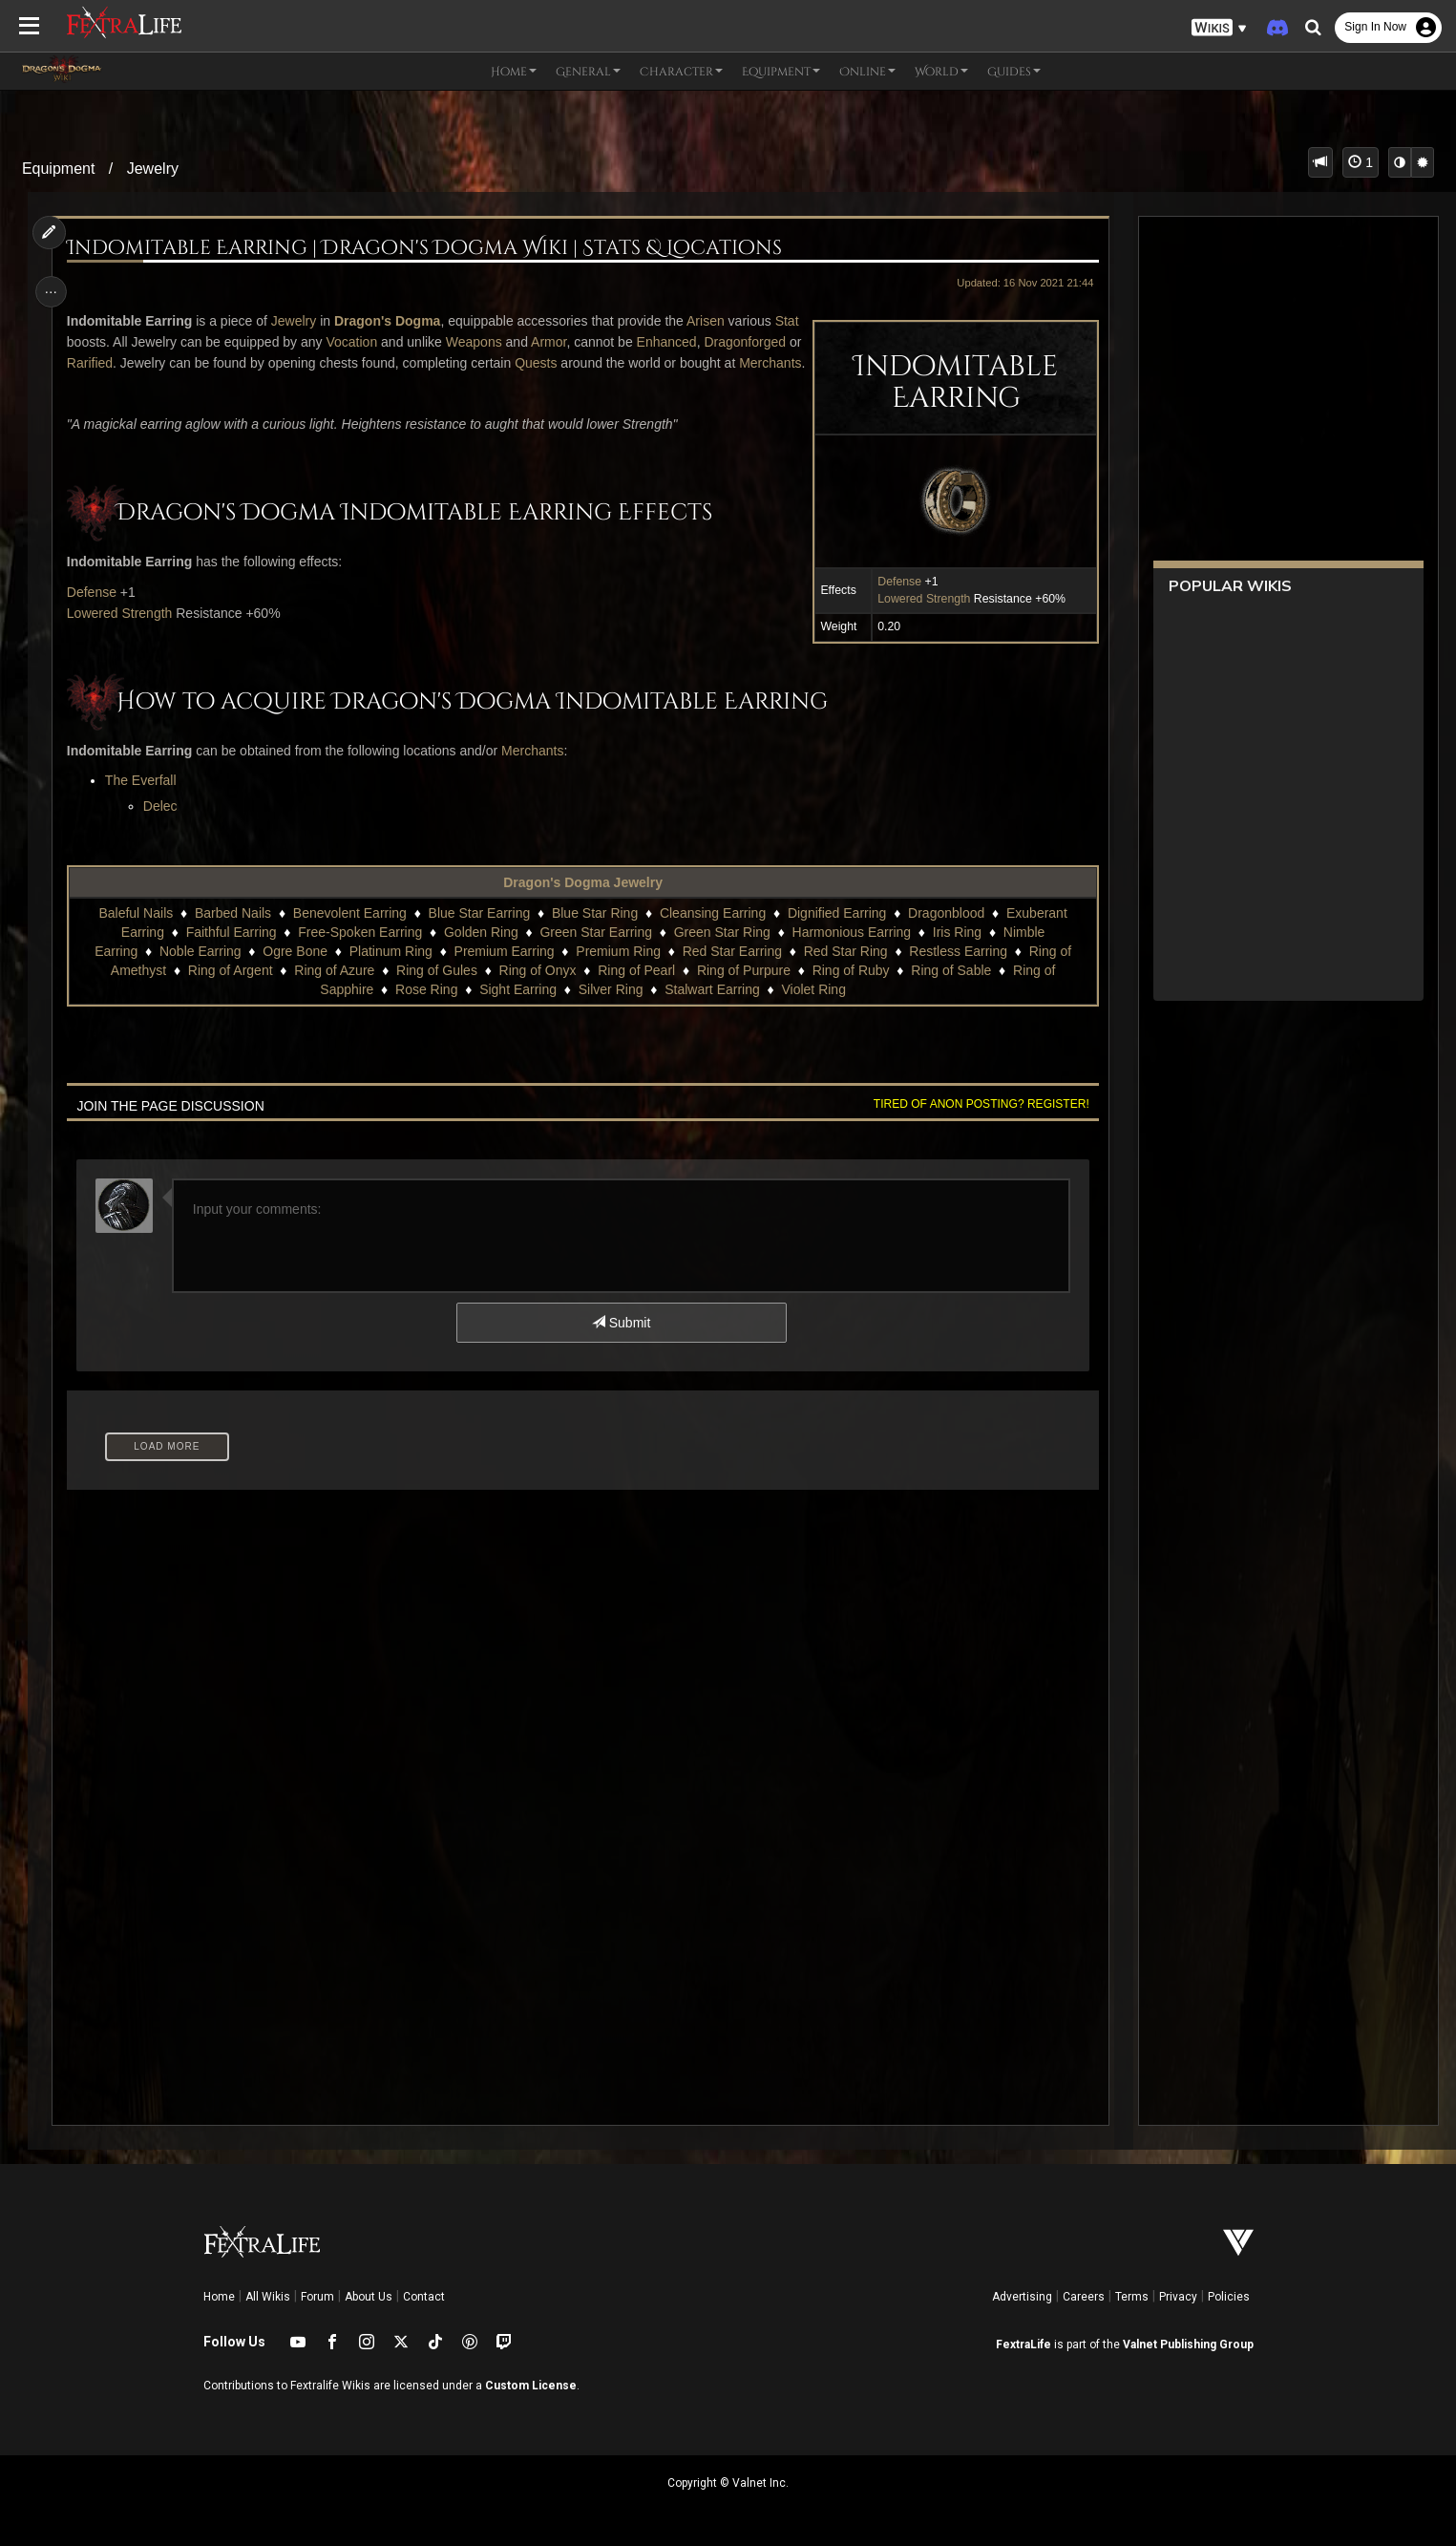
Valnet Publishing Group (1188, 2344)
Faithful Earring (230, 953)
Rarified (262, 363)
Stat (83, 342)
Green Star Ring (721, 953)
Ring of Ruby (850, 991)
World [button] (941, 71)
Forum (317, 2296)
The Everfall (144, 801)
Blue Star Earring (479, 934)
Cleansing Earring (712, 934)
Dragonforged (179, 363)
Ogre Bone (295, 972)
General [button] (588, 71)
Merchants (212, 384)
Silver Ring (610, 1010)
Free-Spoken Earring (360, 953)
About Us (368, 2296)
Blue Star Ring (594, 934)
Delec (164, 827)
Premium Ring (618, 972)
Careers (1084, 2296)
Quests (708, 363)
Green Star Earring (595, 953)
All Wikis (267, 2296)
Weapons (505, 342)
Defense (895, 581)
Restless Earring (958, 972)
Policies (1229, 2296)
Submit (620, 1343)
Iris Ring (956, 953)
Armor (580, 342)
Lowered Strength (919, 598)
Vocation (383, 342)
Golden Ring (480, 953)
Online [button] (867, 71)
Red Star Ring (845, 972)
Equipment (58, 168)
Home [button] (514, 71)
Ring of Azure (334, 991)
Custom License (531, 2385)
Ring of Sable (951, 991)
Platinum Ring (390, 972)
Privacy (1178, 2296)
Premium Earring (504, 972)
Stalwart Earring (712, 1010)
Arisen (709, 321)
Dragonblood (945, 934)
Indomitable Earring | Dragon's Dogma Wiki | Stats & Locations (428, 249)
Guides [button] (1014, 71)
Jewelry (153, 168)
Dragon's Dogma (391, 321)
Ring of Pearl (636, 991)
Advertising (1022, 2296)
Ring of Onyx (537, 991)
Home (219, 2296)
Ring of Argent (229, 991)
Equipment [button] (781, 71)
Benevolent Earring (349, 934)
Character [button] (681, 71)
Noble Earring (199, 972)
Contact (424, 2296)
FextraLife (1023, 2344)
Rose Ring (425, 1010)
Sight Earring (518, 1010)
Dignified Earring (836, 934)
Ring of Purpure (743, 991)
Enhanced (101, 363)
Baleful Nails (135, 934)
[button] (1219, 28)
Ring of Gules (435, 991)
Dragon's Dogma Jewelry (583, 903)
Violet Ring (813, 1010)
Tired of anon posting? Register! (977, 1125)
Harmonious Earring (851, 953)
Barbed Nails (232, 934)
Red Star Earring (731, 972)
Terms (1132, 2296)
